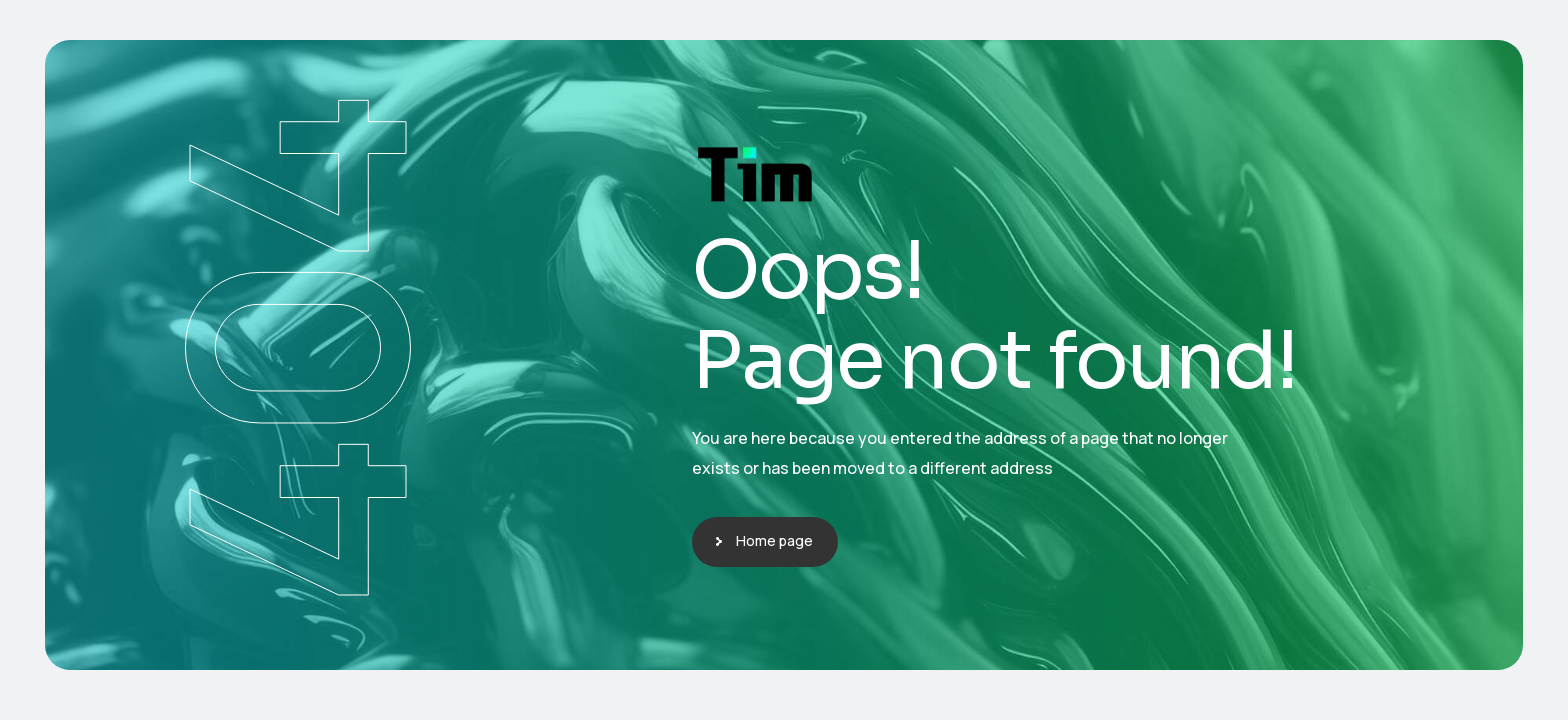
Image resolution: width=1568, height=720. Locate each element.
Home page (774, 540)
